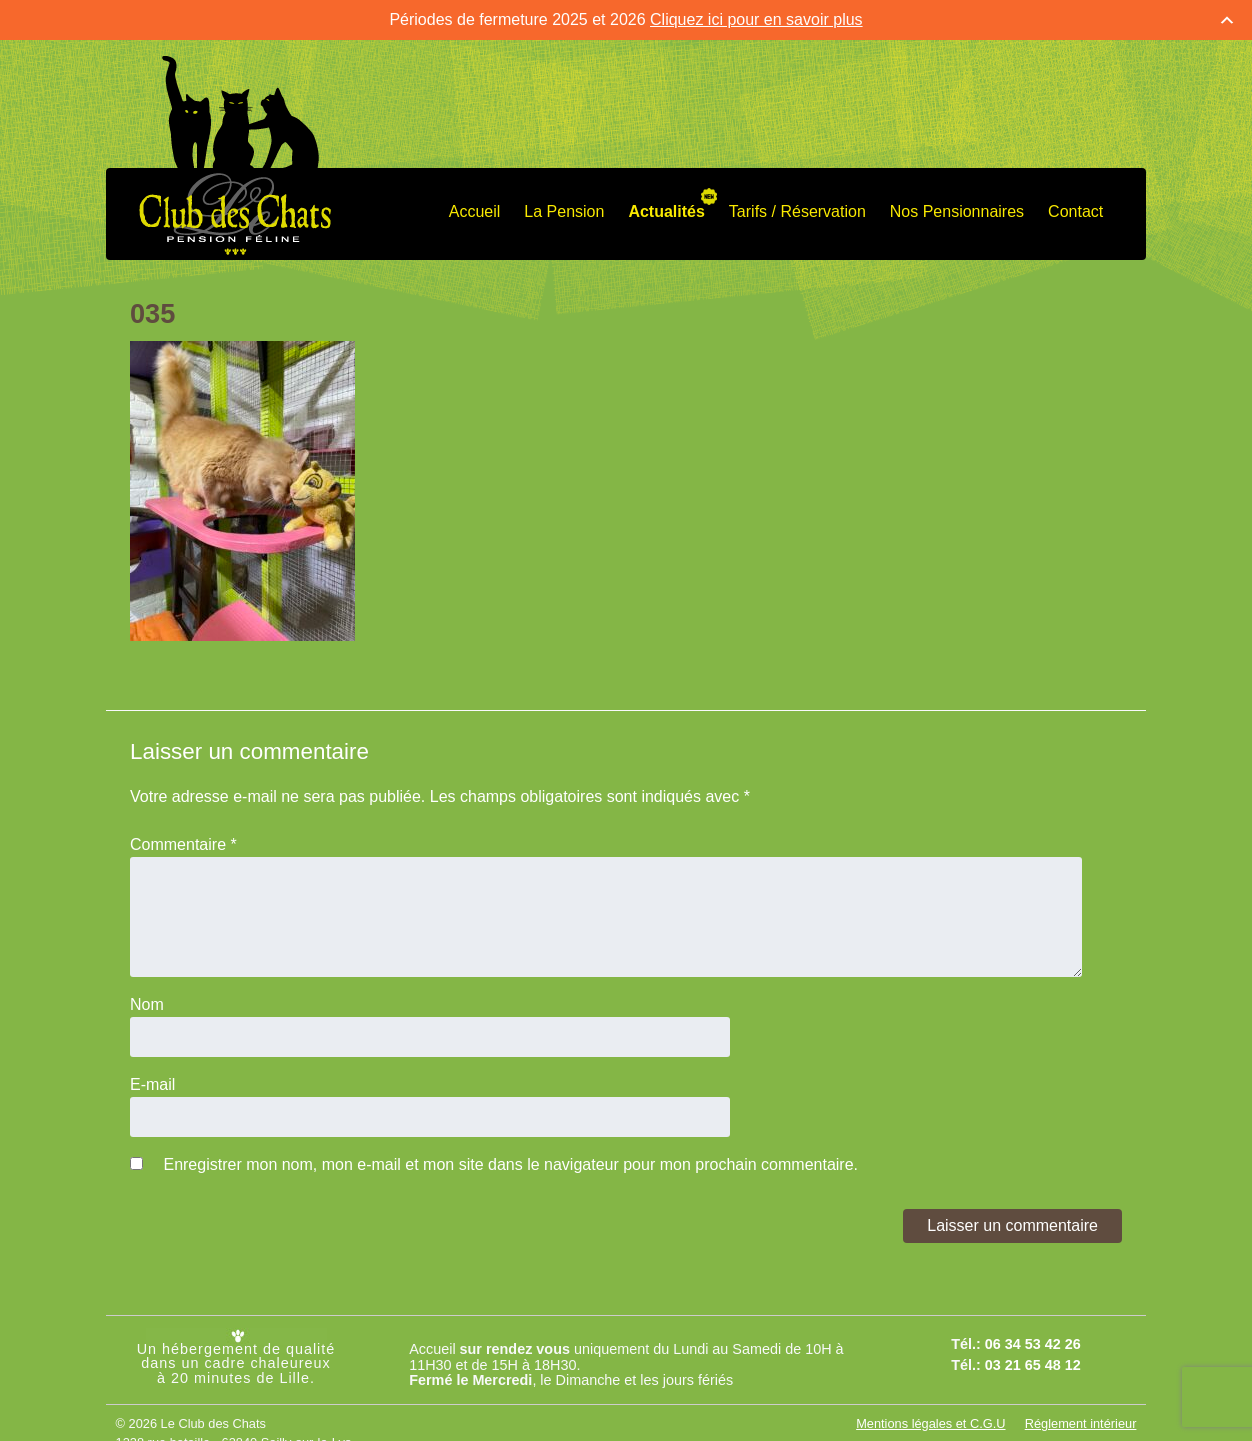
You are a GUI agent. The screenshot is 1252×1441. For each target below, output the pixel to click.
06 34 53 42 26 (1033, 1344)
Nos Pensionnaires (957, 211)
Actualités (666, 211)
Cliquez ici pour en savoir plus (756, 19)
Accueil (475, 211)
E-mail (152, 1084)
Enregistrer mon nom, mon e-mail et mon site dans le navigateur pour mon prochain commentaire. (510, 1164)
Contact (1075, 211)
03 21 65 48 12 (1033, 1365)
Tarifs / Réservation (797, 211)
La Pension (564, 211)
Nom (147, 1004)
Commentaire (183, 844)
